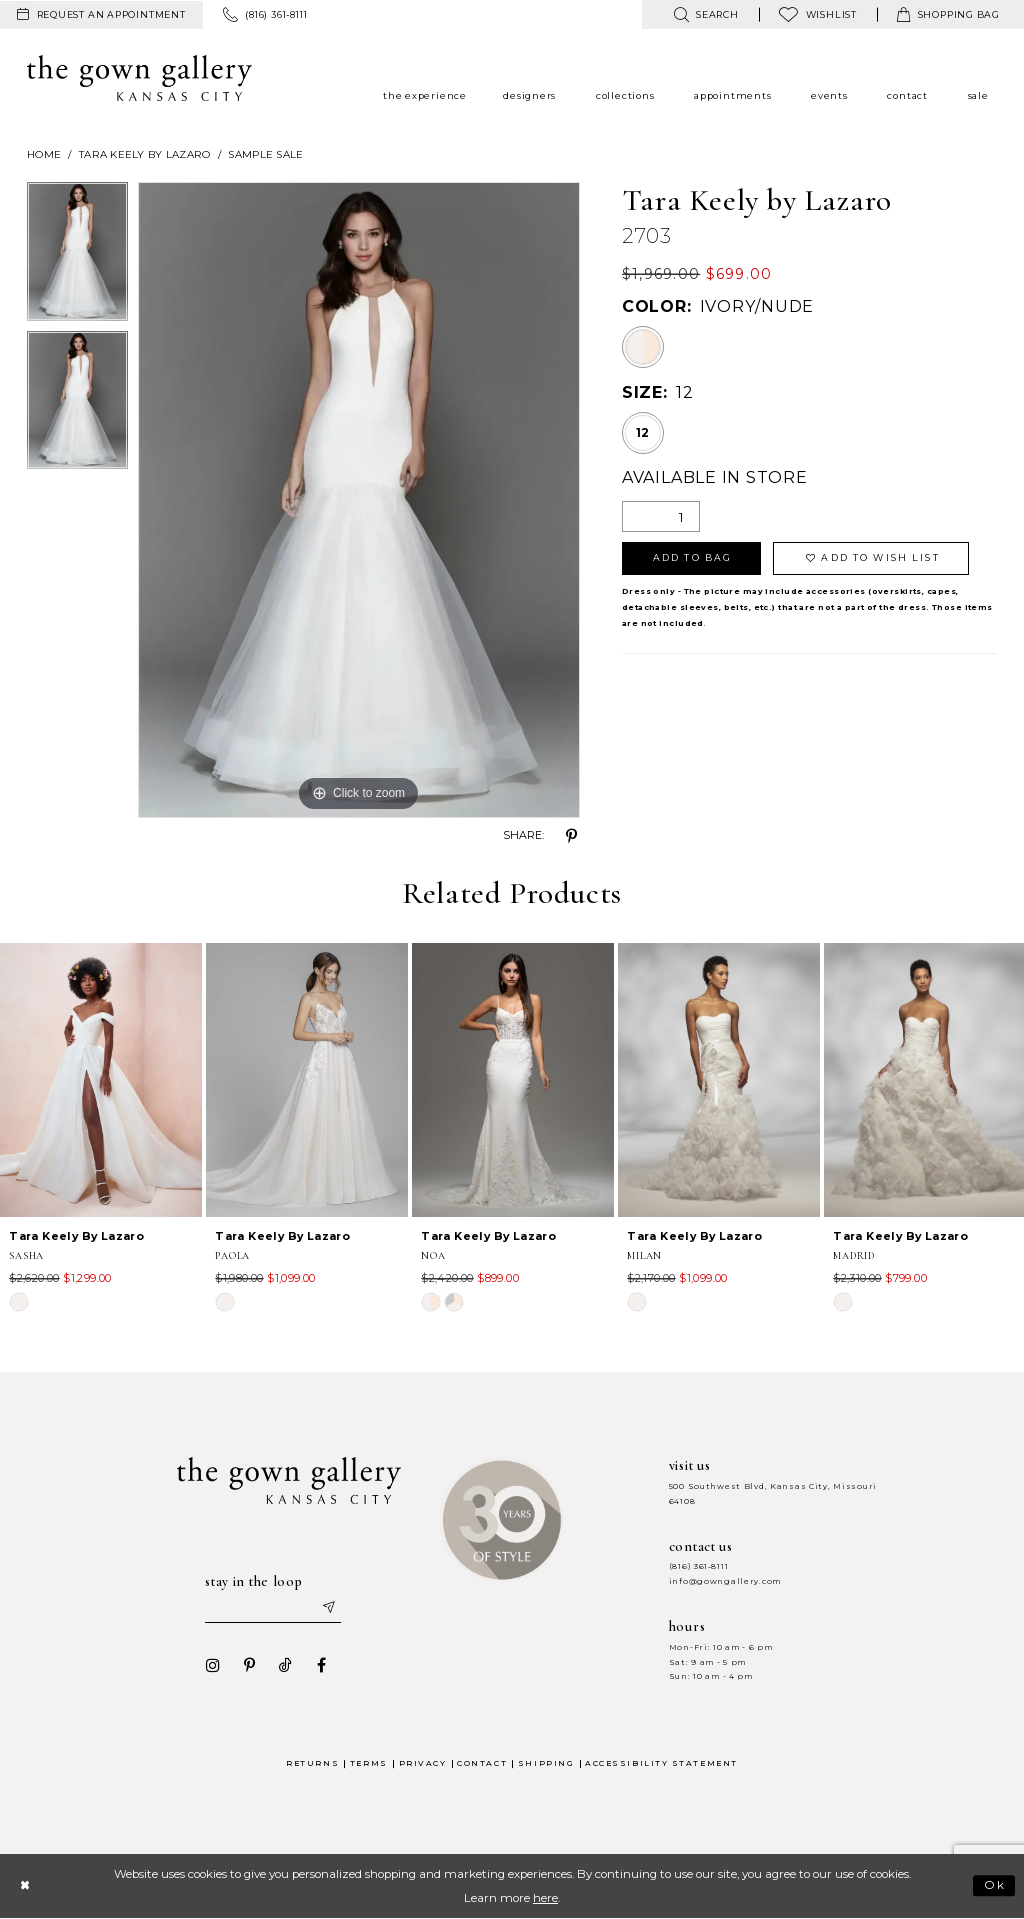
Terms (369, 1763)
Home (44, 154)
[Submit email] (328, 1608)
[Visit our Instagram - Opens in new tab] (213, 1665)
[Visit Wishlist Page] (818, 14)
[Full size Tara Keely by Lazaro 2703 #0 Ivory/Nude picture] (359, 500)
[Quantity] (661, 516)
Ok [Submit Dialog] (995, 1886)
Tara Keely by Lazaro (145, 154)
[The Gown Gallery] (139, 78)
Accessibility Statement (661, 1763)
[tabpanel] (77, 256)
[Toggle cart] (948, 14)
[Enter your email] (273, 1608)
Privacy (423, 1763)
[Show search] (705, 14)
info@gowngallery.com (725, 1581)
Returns (312, 1763)
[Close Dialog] (24, 1885)
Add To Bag (692, 557)
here (545, 1898)
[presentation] (101, 1080)
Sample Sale (265, 154)
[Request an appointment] (101, 15)
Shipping (546, 1763)
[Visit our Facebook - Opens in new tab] (321, 1665)
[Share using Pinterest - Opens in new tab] (572, 836)
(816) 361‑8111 (699, 1566)
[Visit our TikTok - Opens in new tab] (285, 1665)
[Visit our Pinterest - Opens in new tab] (249, 1665)
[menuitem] (101, 15)
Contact (482, 1763)
